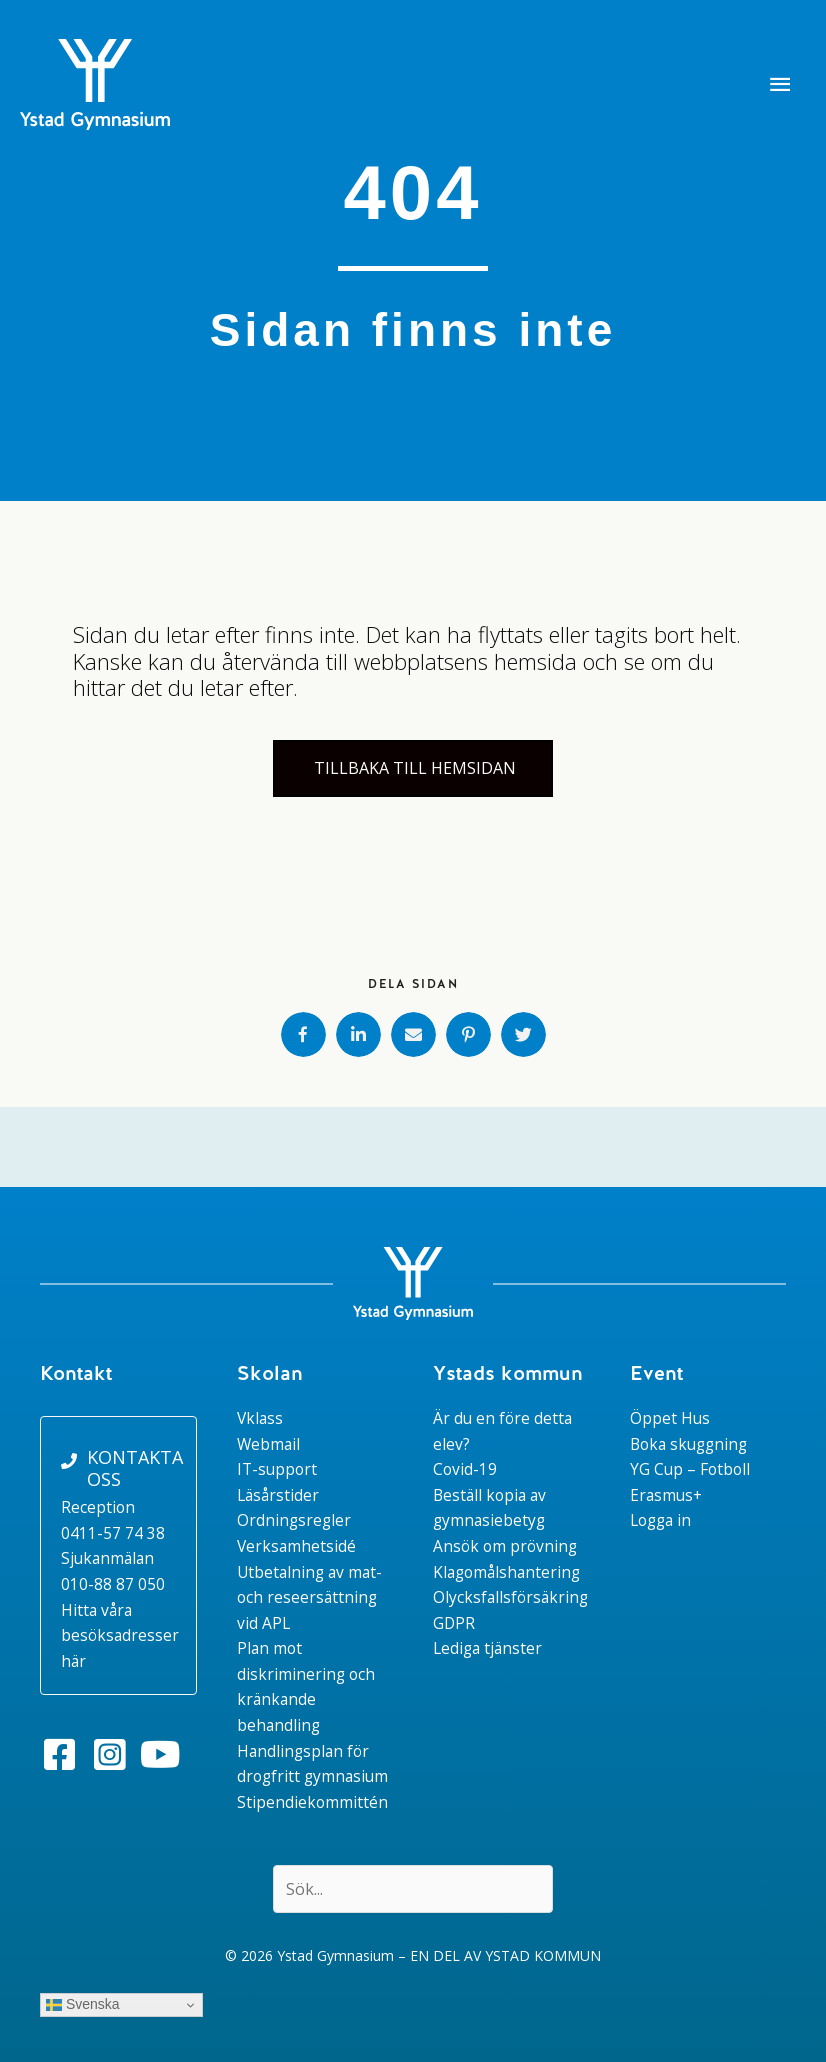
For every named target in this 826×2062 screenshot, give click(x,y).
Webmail (268, 1444)
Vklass (260, 1418)
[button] (60, 1755)
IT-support (277, 1469)
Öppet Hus (670, 1418)
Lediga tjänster (487, 1648)
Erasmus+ (666, 1495)
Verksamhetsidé (296, 1546)
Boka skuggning (688, 1444)
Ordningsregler (294, 1520)
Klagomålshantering (506, 1572)
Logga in (660, 1520)
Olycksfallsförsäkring (510, 1597)
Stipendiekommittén (312, 1802)
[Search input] (413, 1889)
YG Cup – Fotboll (690, 1469)
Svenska (83, 2004)
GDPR (454, 1623)
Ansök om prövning (505, 1546)
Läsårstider (278, 1495)
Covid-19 (465, 1469)
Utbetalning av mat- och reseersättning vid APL (309, 1597)
